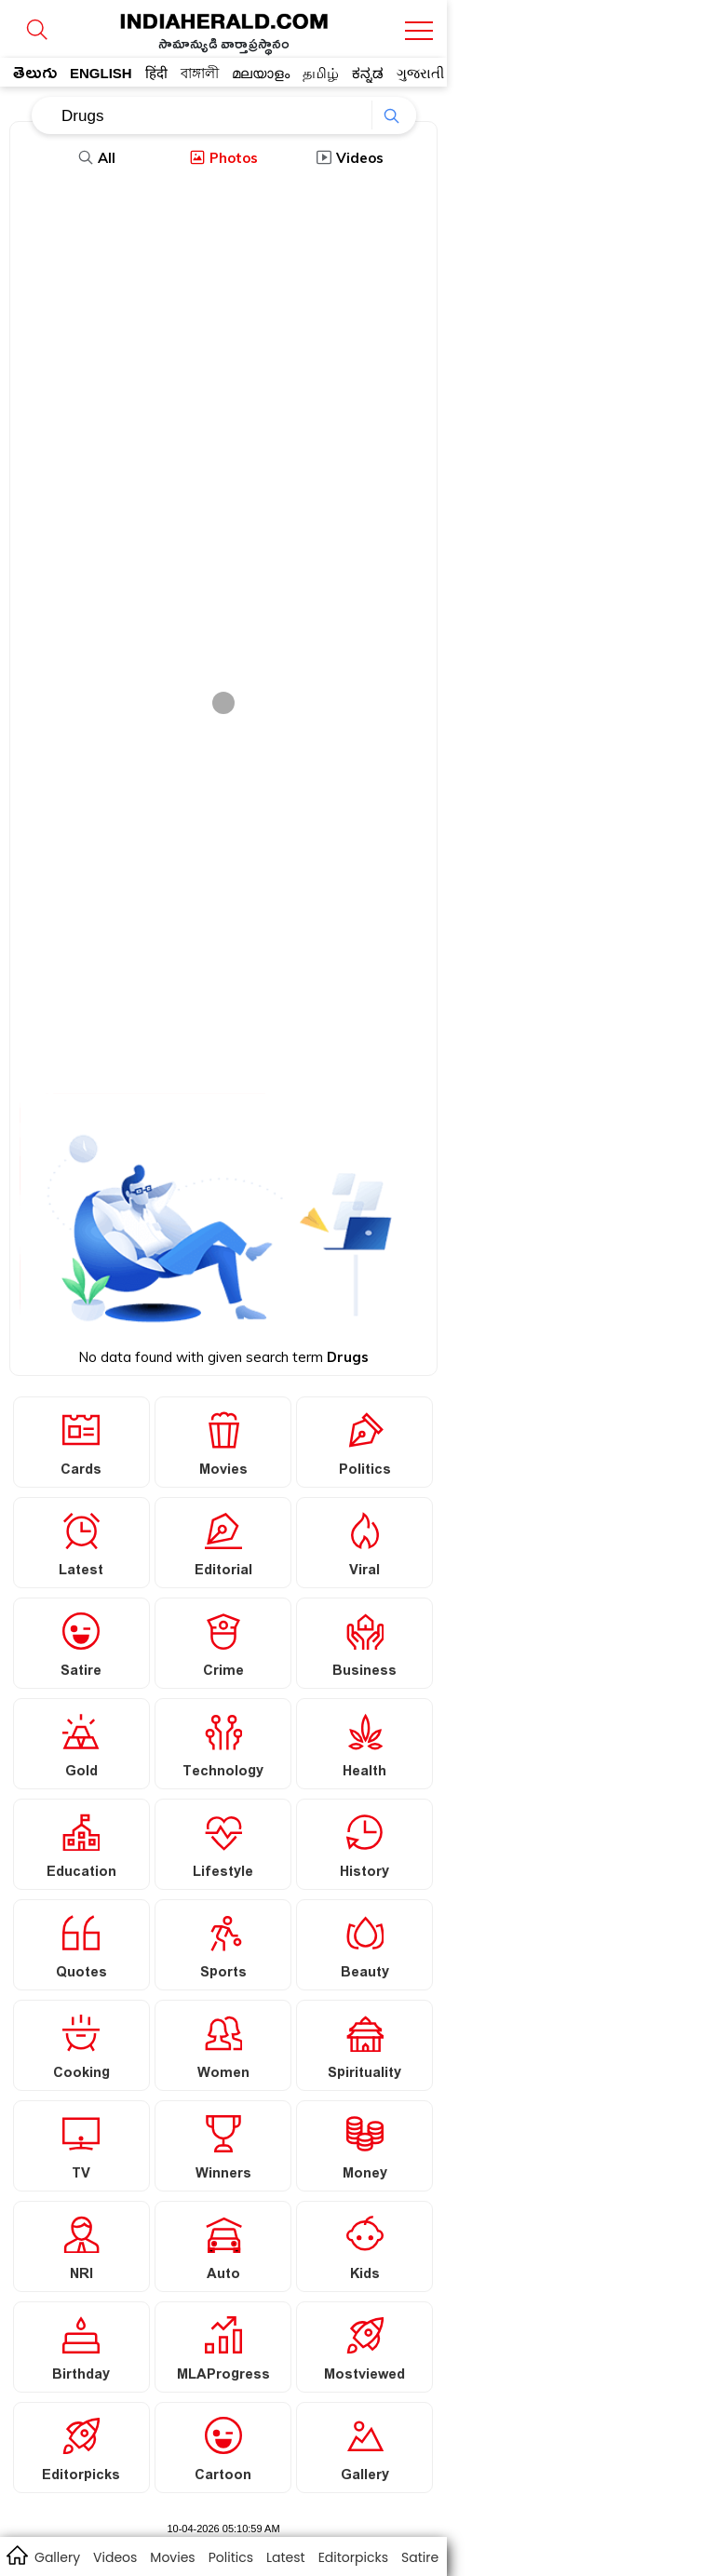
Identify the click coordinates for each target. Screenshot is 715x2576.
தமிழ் (321, 73)
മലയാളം (261, 73)
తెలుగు (35, 76)
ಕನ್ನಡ (368, 73)
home (16, 2554)
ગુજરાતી (420, 73)
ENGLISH (101, 73)
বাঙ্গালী (200, 73)
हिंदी (156, 73)
